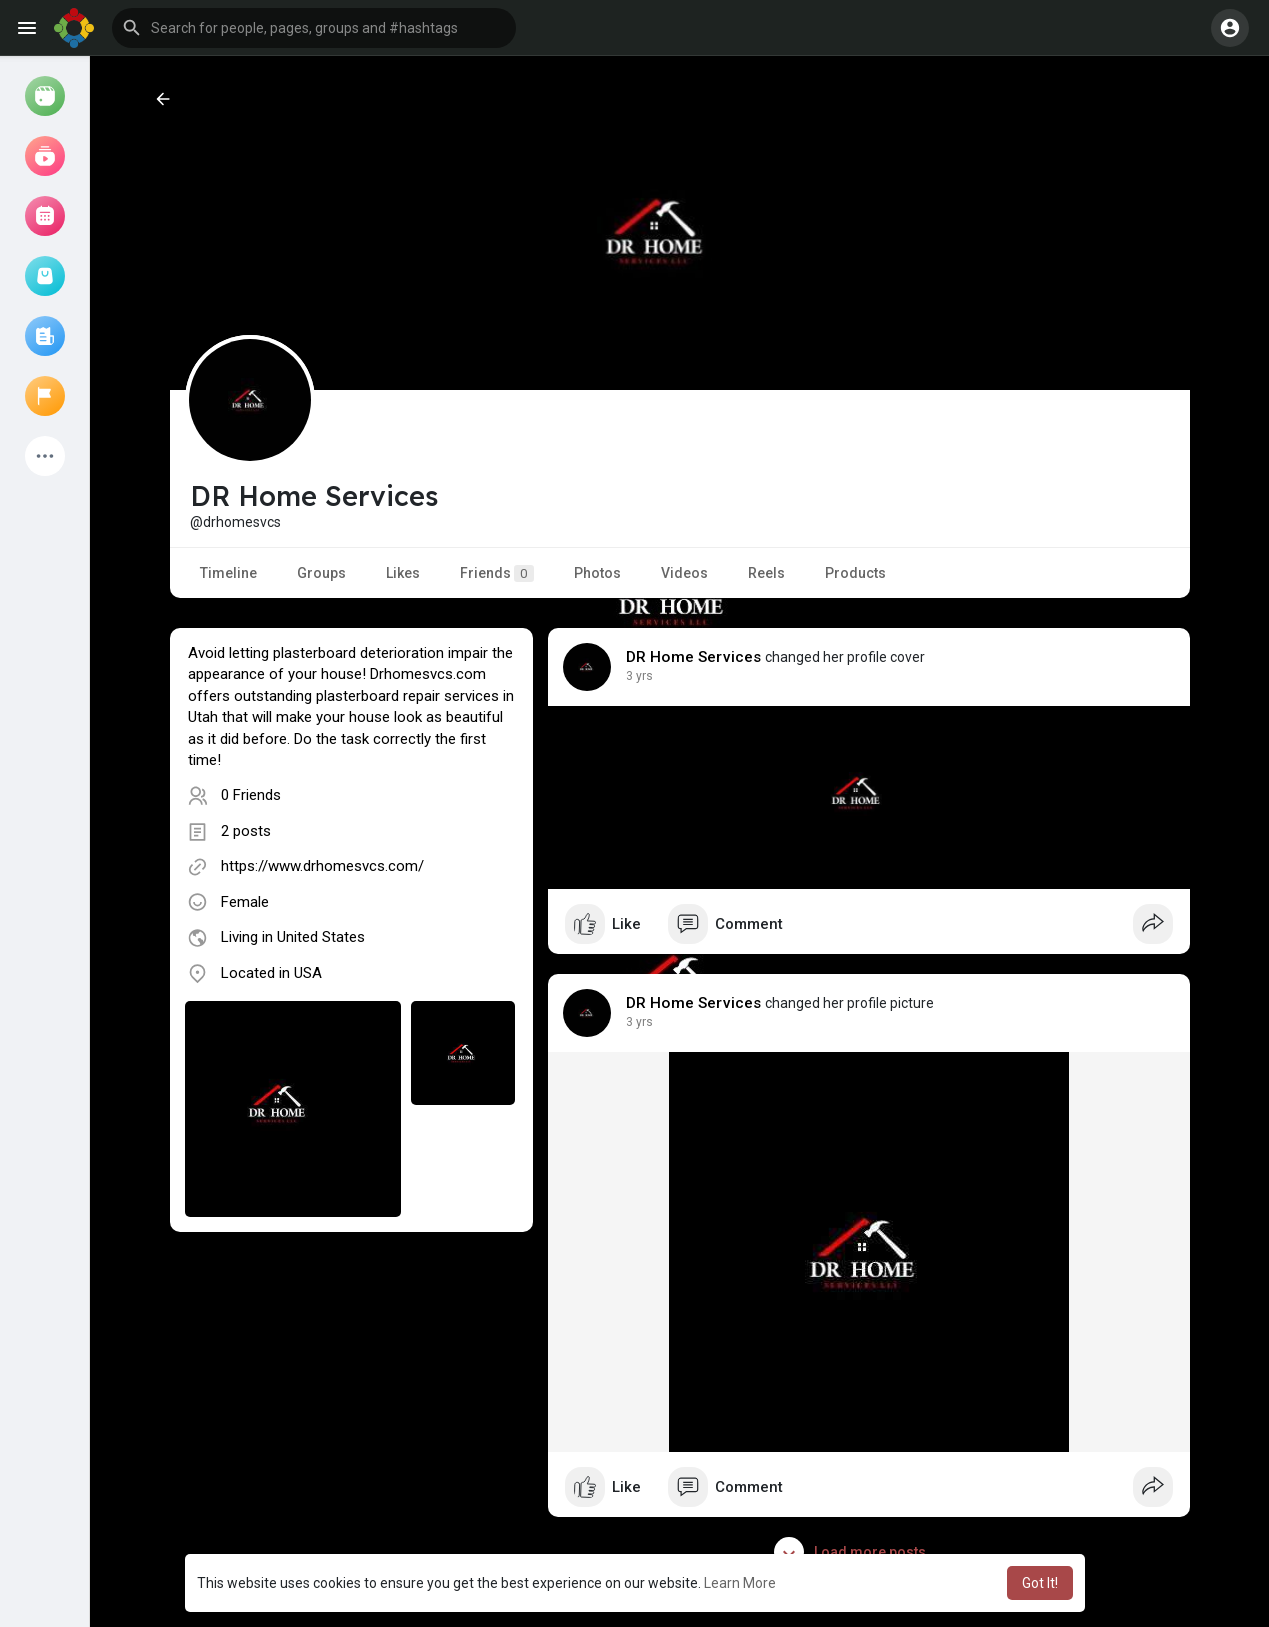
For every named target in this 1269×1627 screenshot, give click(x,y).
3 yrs (639, 676)
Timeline (228, 573)
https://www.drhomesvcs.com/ (322, 866)
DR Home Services (694, 657)
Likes (403, 573)
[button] (314, 28)
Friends (497, 573)
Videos (684, 573)
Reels (766, 573)
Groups (321, 573)
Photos (597, 573)
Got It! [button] (1040, 1583)
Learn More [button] (740, 1583)
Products (855, 573)
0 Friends (251, 795)
